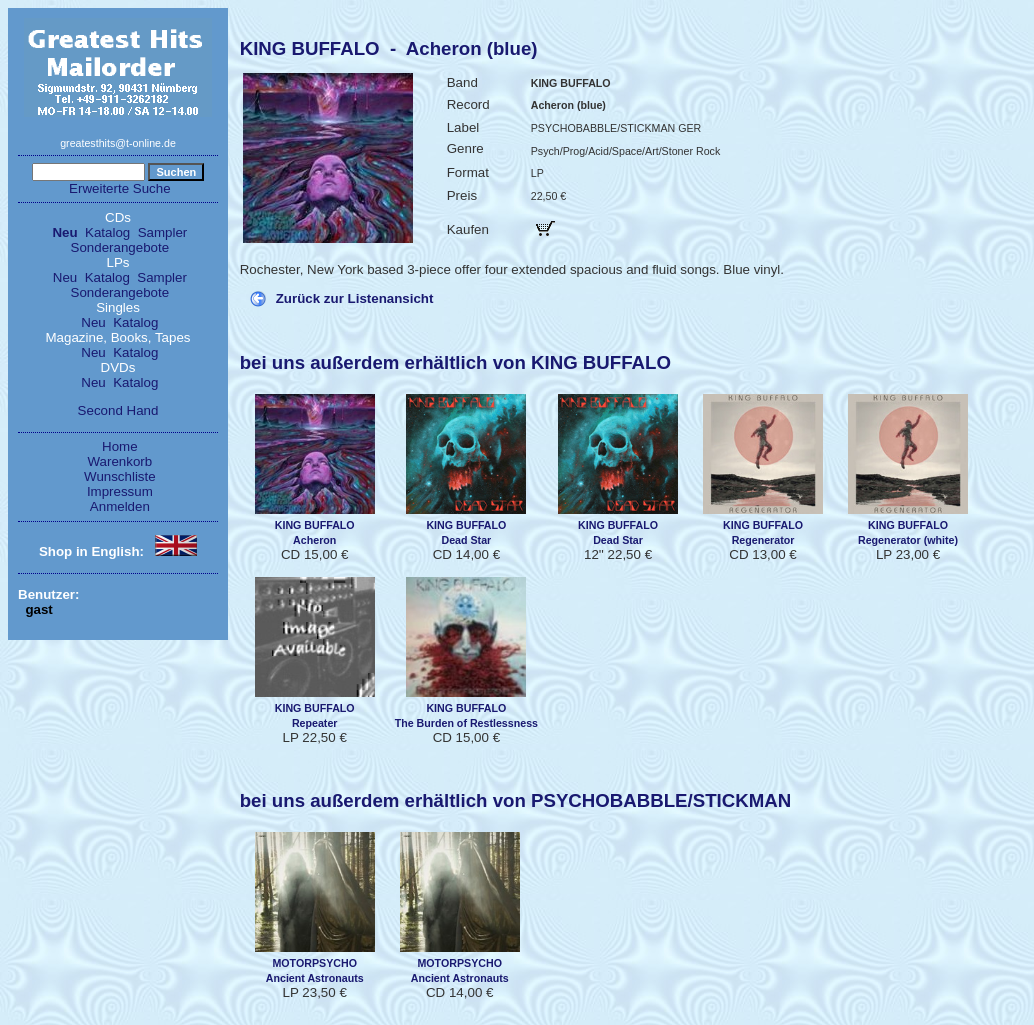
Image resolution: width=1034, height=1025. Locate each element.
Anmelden (120, 506)
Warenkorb (120, 461)
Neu (64, 232)
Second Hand (118, 410)
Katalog (107, 232)
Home (120, 446)
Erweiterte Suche (120, 188)
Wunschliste (120, 476)
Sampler (163, 232)
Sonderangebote (120, 247)
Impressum (120, 491)
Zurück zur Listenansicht (355, 298)
